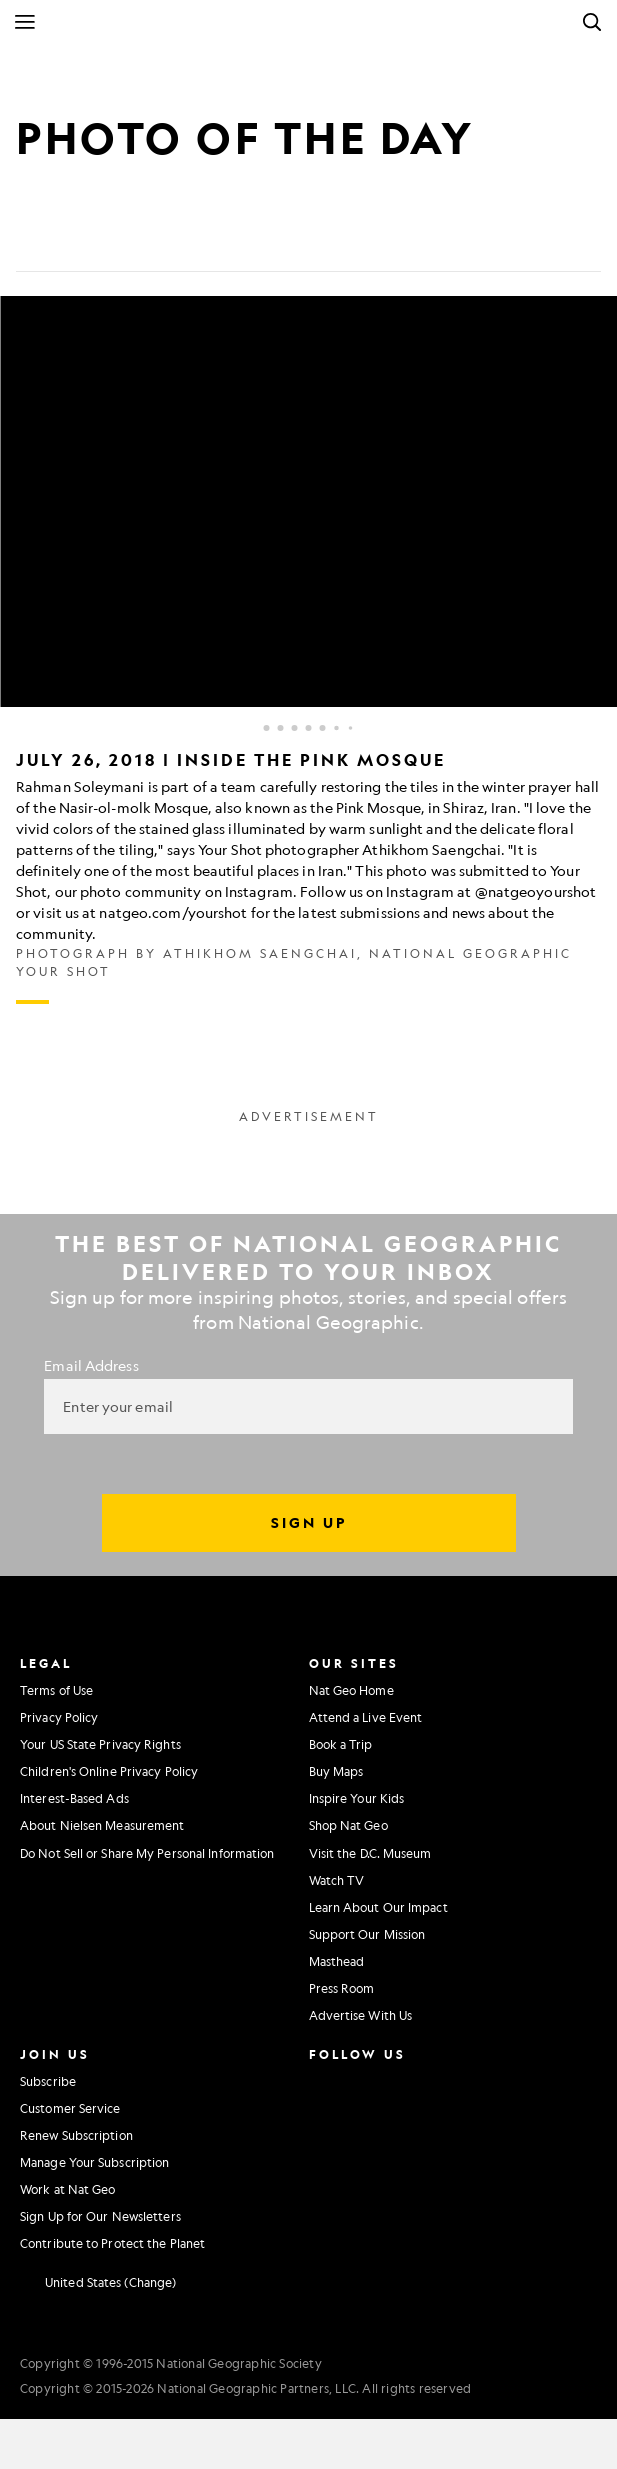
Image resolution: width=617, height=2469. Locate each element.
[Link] (176, 240)
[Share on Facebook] (32, 240)
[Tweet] (80, 240)
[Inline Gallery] (308, 650)
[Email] (128, 240)
